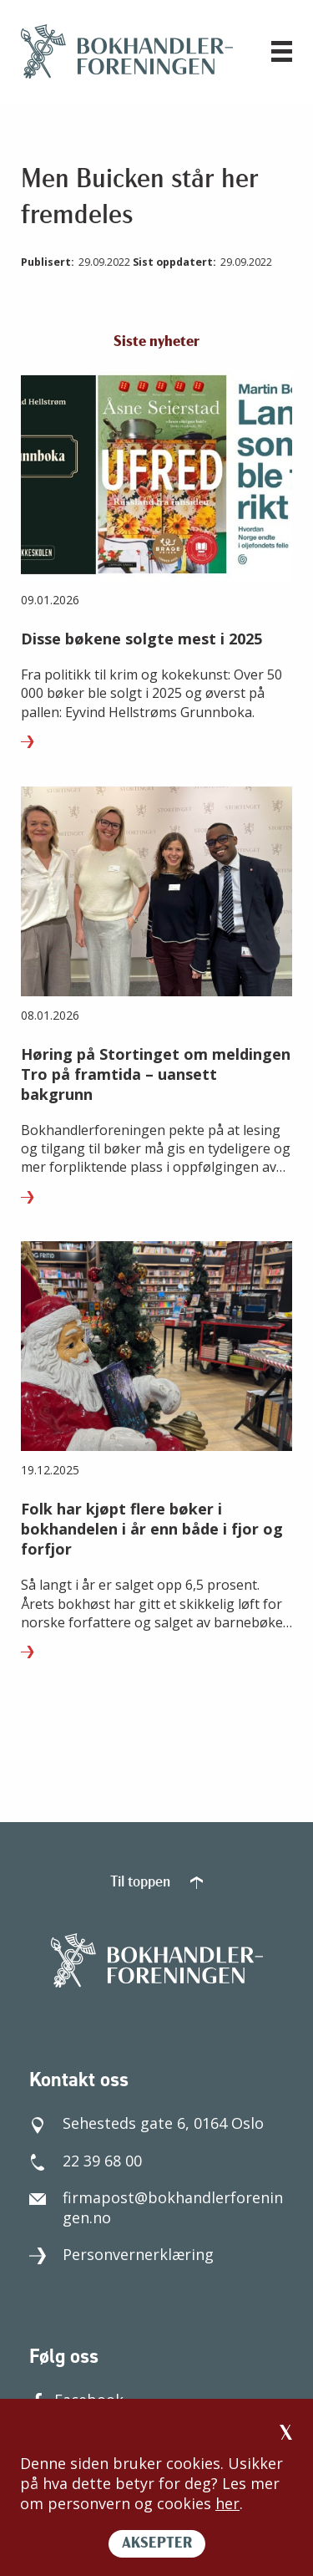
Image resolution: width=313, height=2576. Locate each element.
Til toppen (156, 1883)
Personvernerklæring (121, 2254)
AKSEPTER (157, 2544)
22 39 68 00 (85, 2161)
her (227, 2503)
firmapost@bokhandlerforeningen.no (156, 2207)
